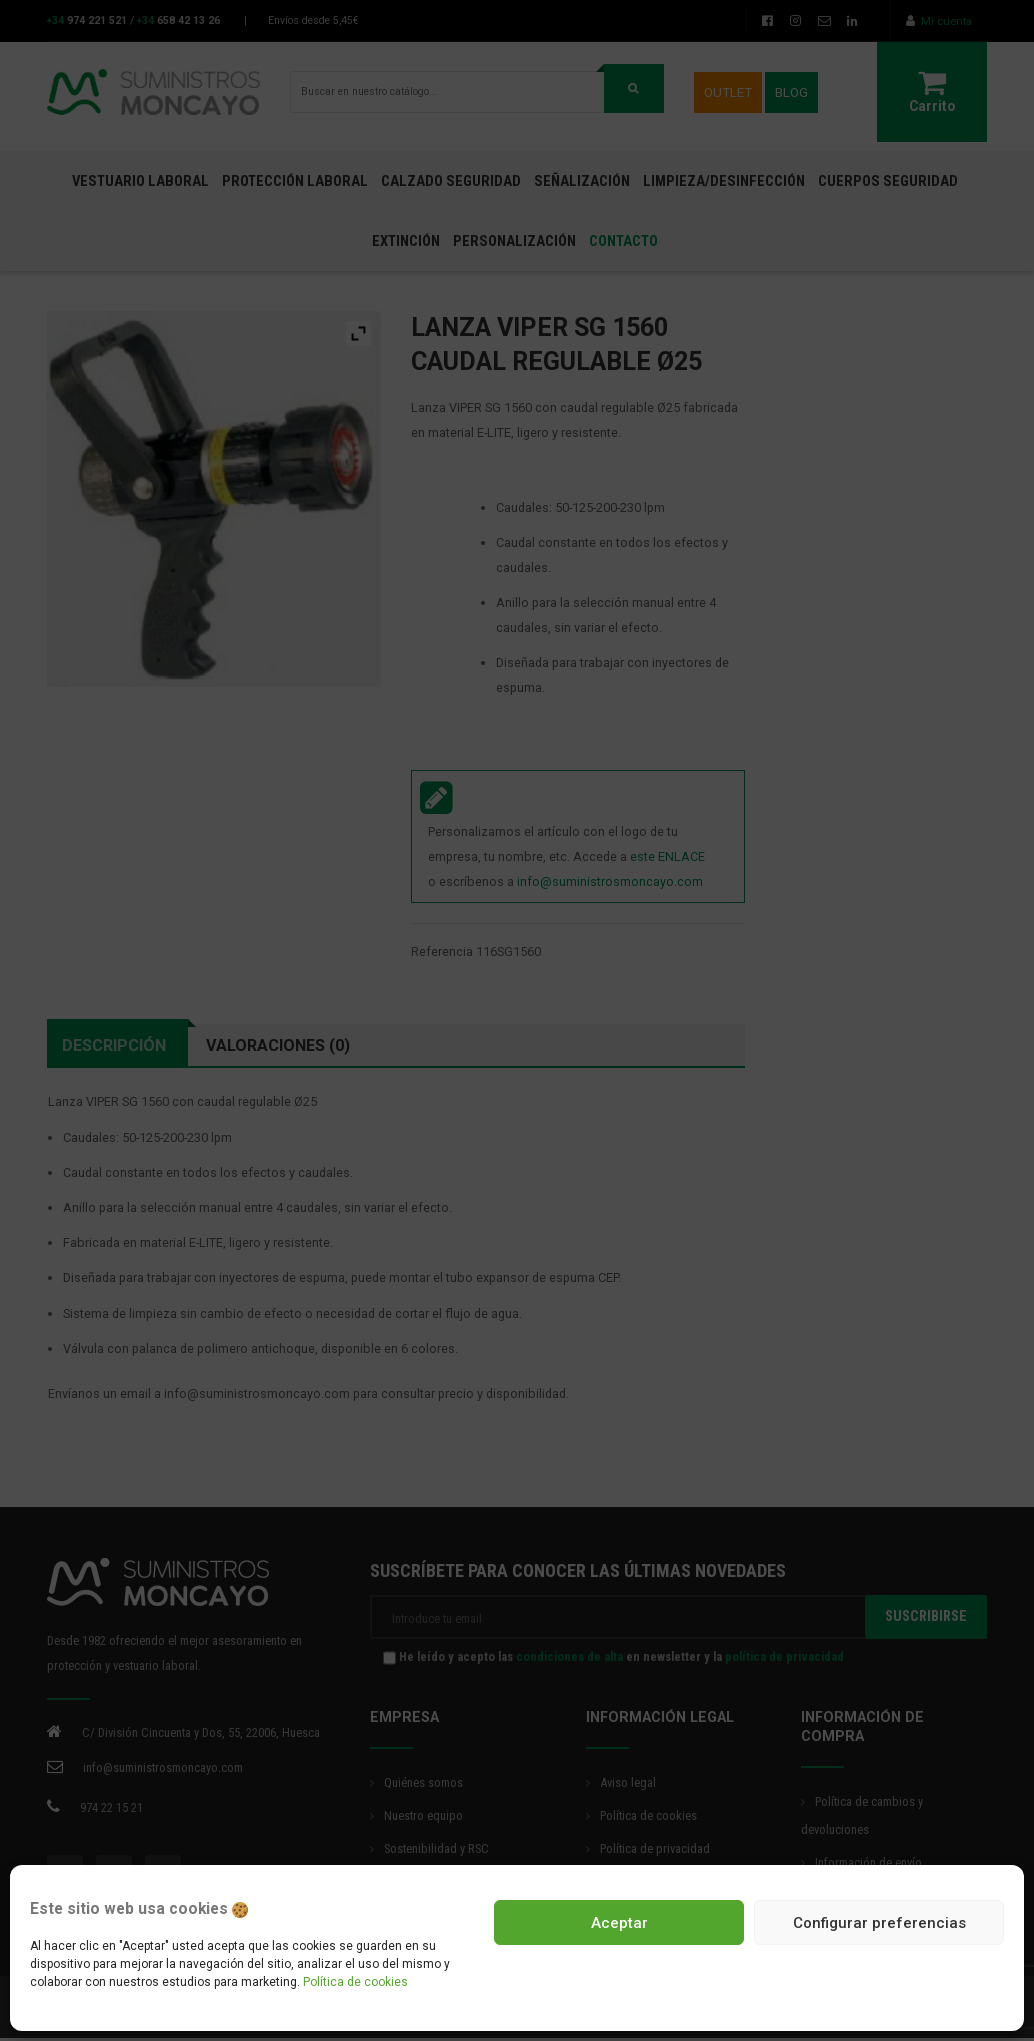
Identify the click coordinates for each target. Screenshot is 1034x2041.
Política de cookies (355, 1982)
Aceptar (619, 1923)
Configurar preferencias (879, 1923)
